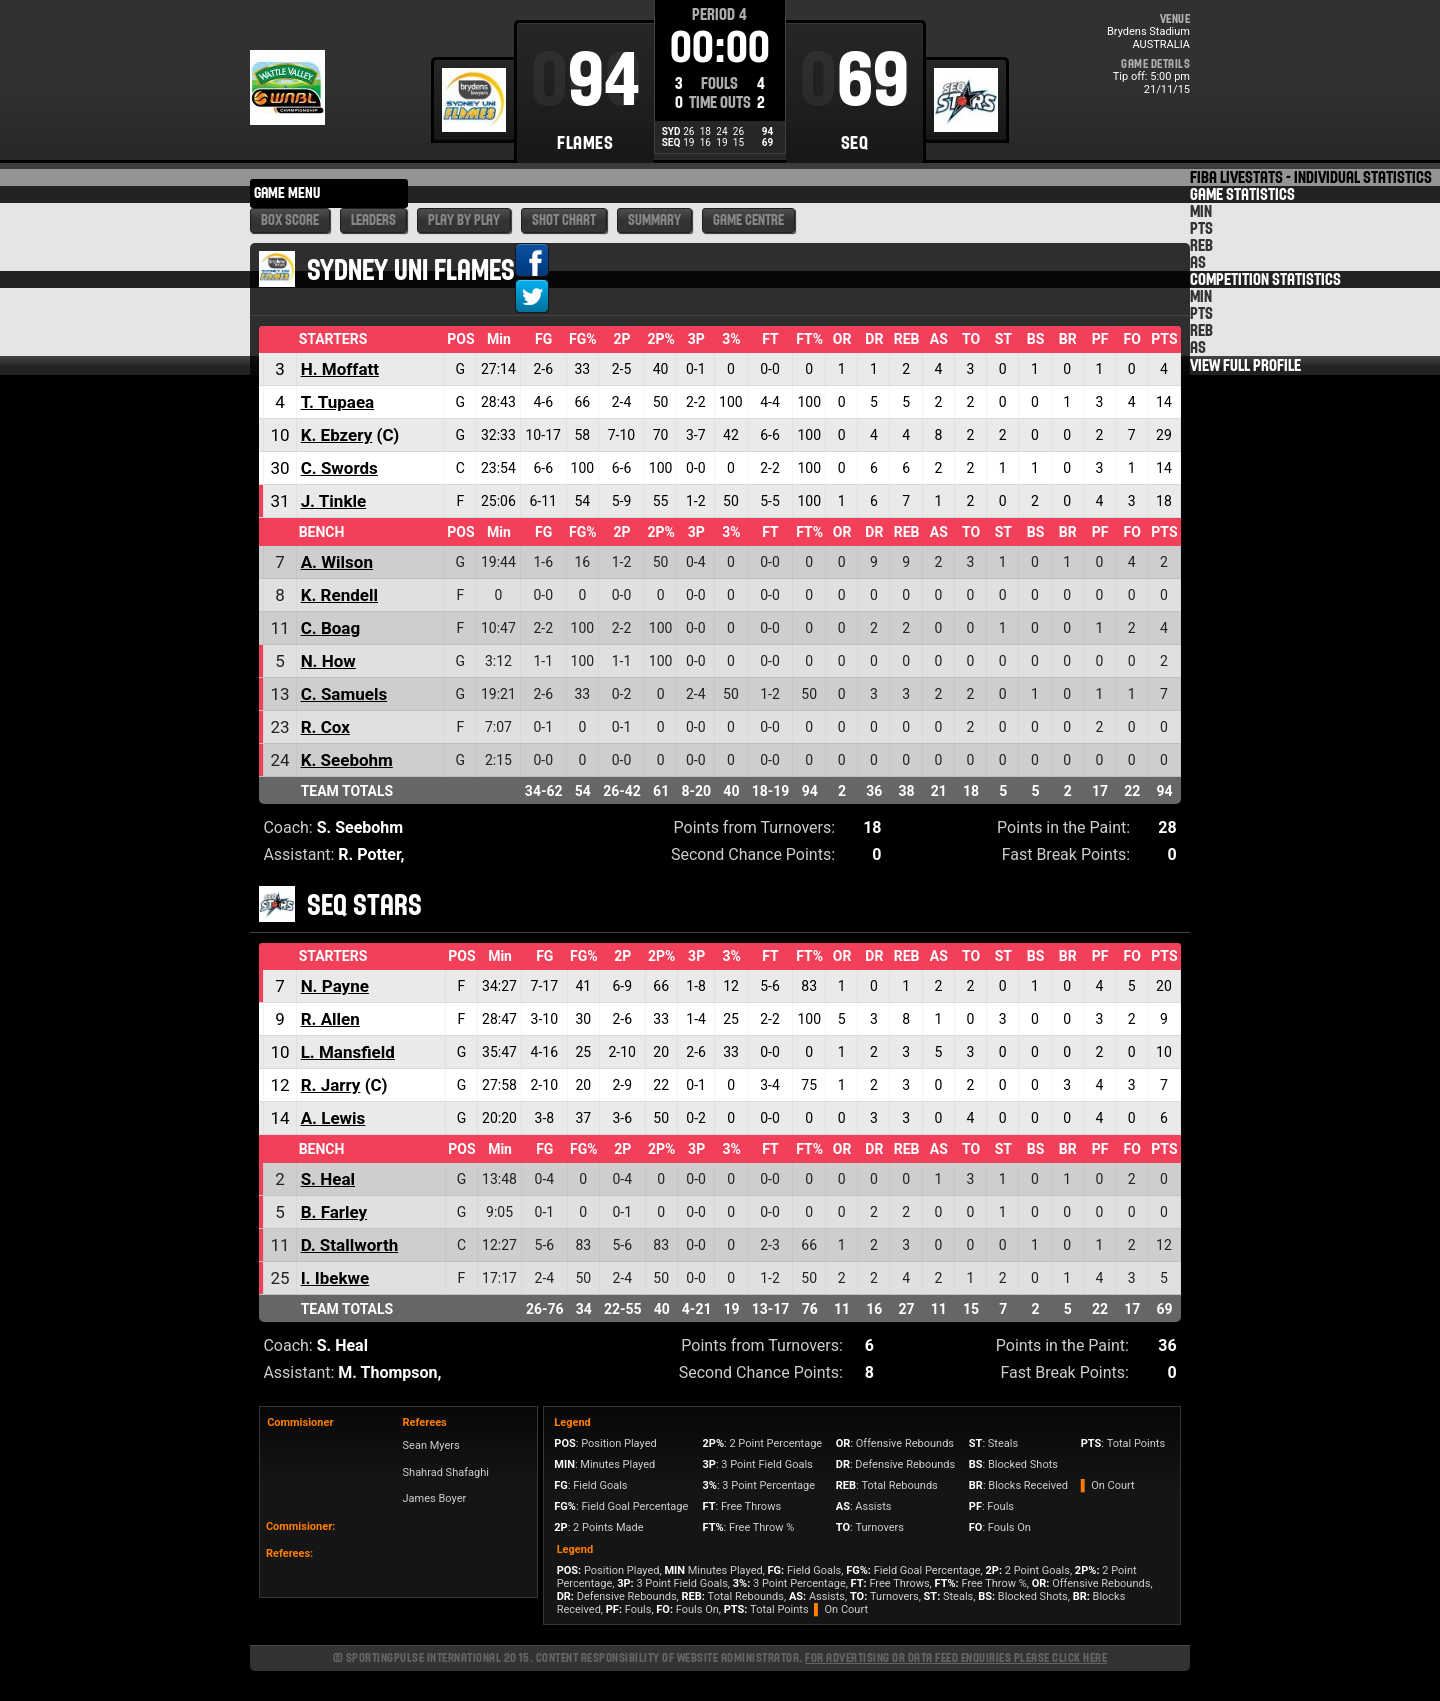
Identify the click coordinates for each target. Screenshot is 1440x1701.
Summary (654, 220)
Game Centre (748, 220)
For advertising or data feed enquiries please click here (956, 1657)
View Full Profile (1245, 365)
